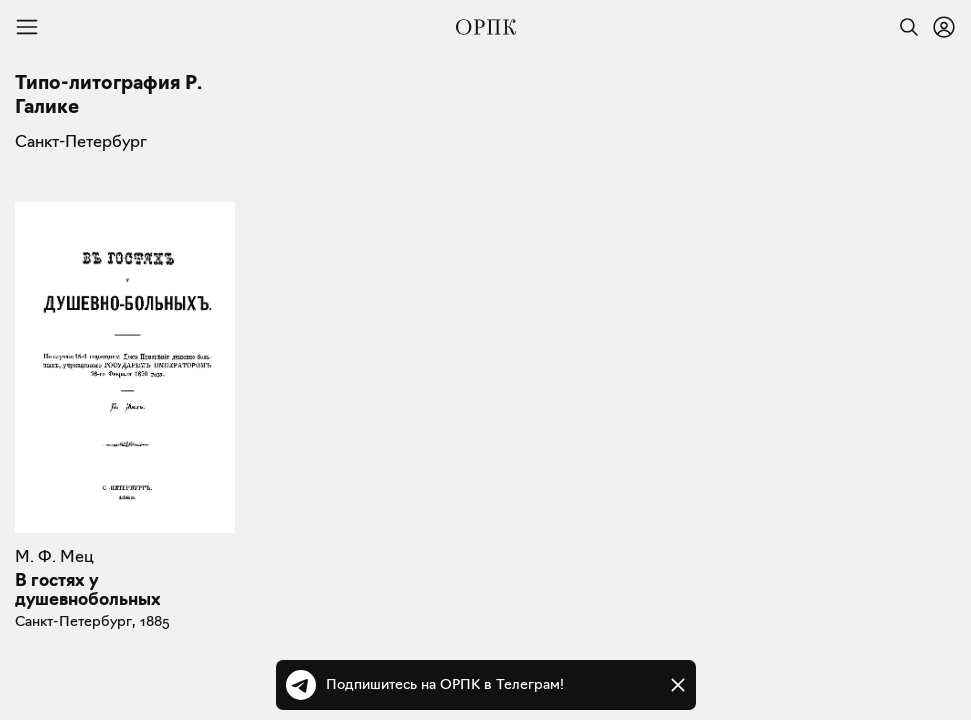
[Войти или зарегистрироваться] (944, 27)
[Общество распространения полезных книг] (486, 27)
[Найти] (904, 27)
